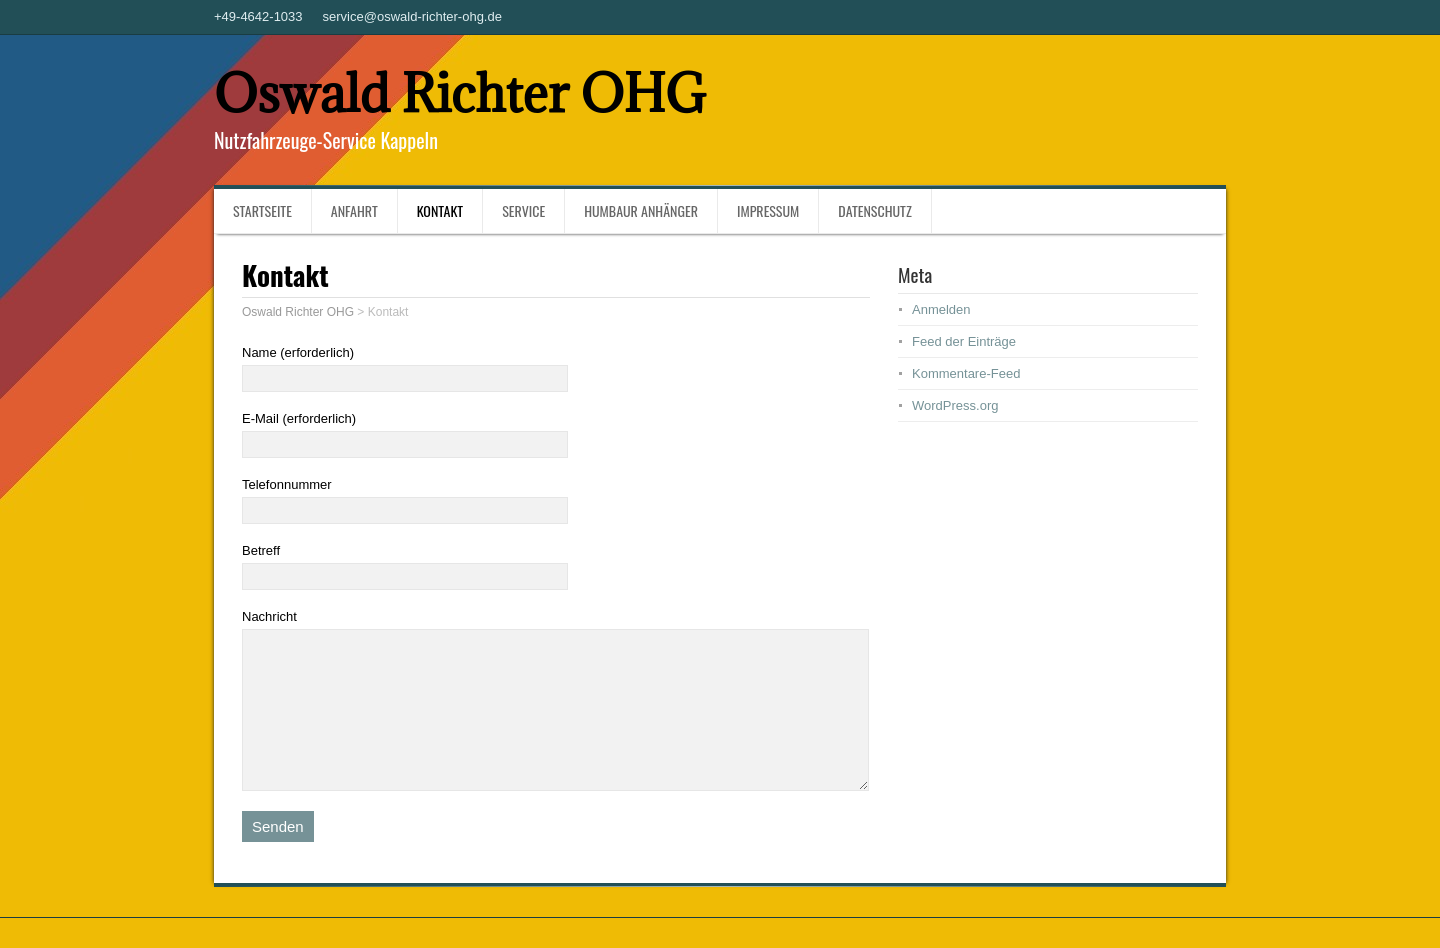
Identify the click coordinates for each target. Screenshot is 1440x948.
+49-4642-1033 (258, 16)
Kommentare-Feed (966, 373)
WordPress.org (955, 405)
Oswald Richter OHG (460, 93)
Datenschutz (874, 210)
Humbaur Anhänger (641, 210)
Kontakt (440, 210)
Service (523, 210)
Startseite (262, 210)
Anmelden (941, 309)
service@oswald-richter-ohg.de (412, 16)
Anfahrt (354, 210)
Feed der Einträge (964, 341)
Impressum (768, 210)
